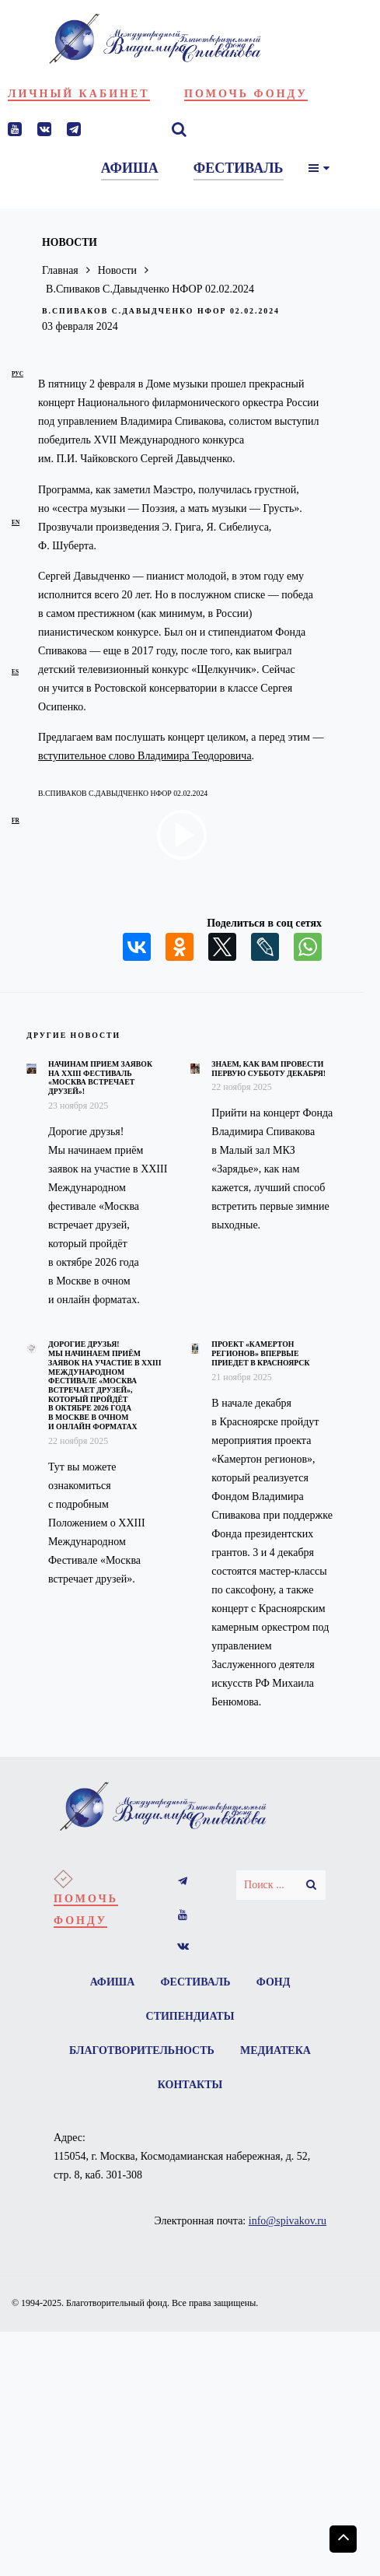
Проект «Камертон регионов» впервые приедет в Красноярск (260, 1353)
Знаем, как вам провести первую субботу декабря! (268, 1069)
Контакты (190, 2085)
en (15, 522)
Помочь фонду (246, 94)
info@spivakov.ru (287, 2221)
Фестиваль (196, 1982)
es (15, 671)
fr (15, 820)
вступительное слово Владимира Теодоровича (144, 756)
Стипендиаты (190, 2016)
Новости (118, 270)
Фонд (273, 1982)
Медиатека (275, 2050)
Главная (60, 270)
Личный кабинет (79, 94)
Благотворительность (141, 2050)
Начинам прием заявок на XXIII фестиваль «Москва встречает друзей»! (100, 1077)
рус (17, 373)
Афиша (111, 1982)
